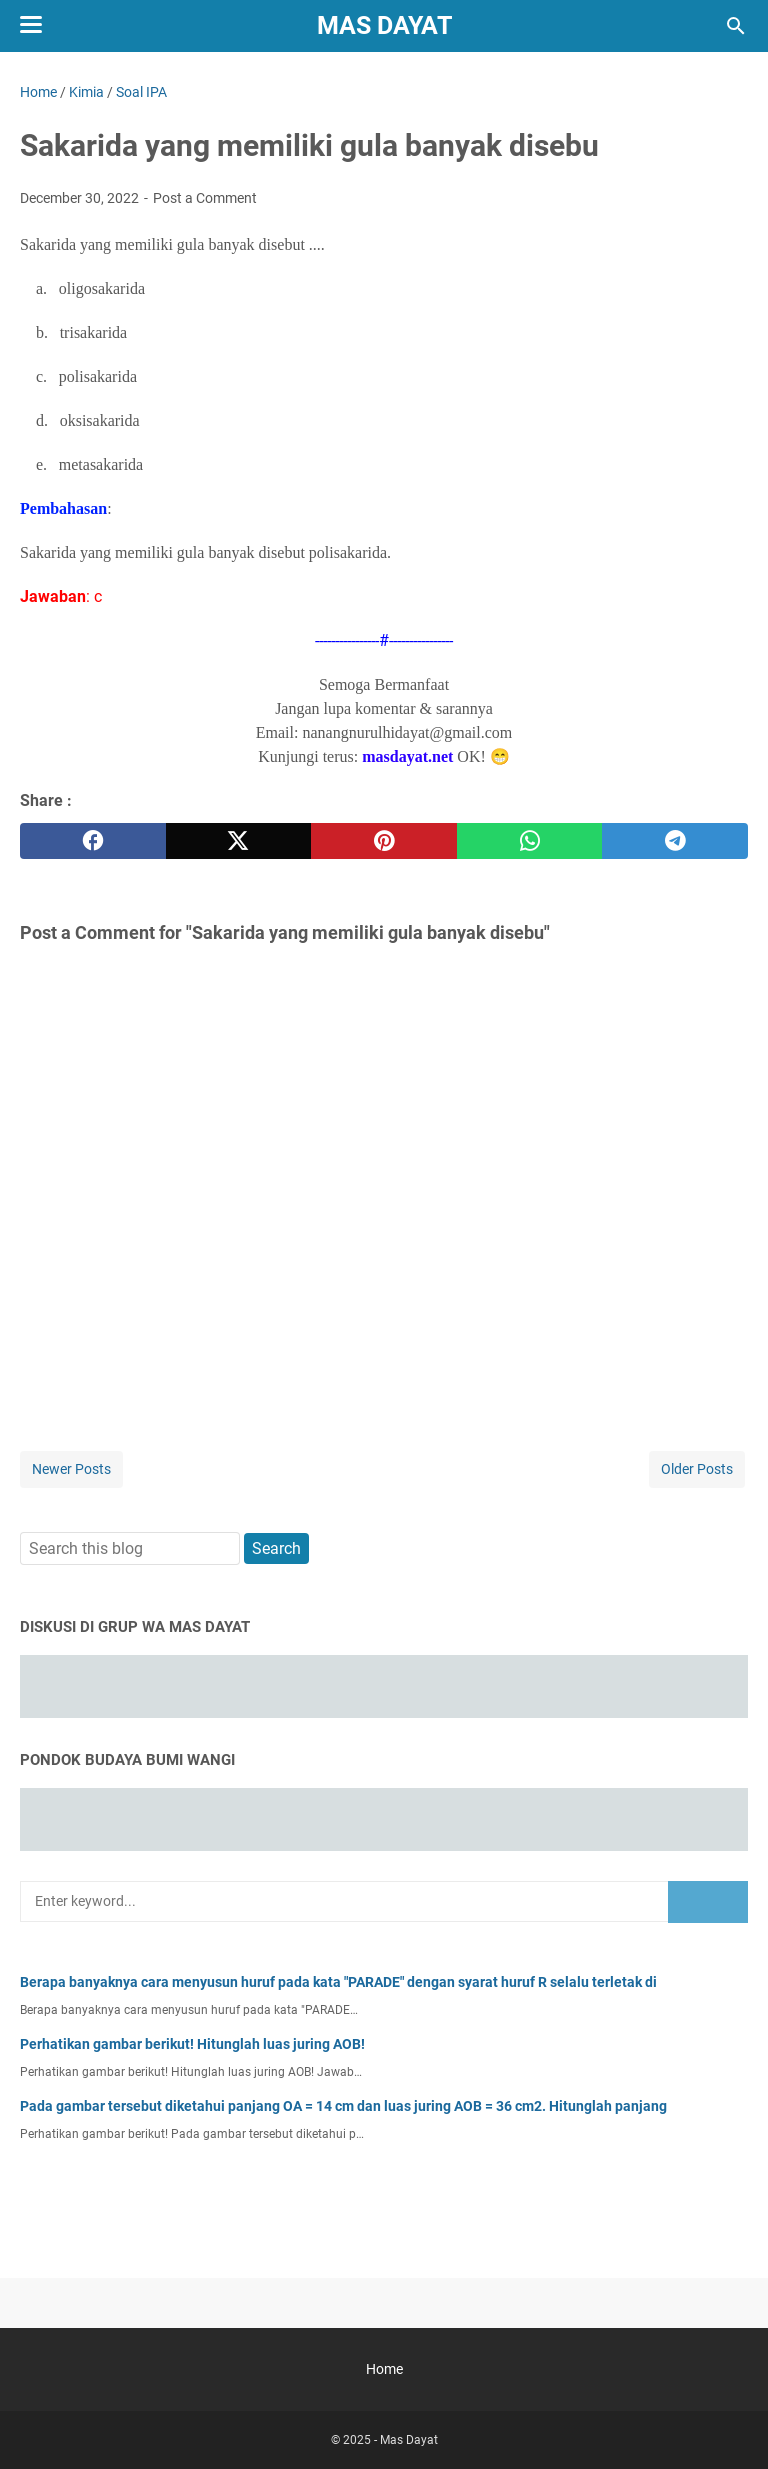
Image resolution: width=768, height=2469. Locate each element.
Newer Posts (71, 1469)
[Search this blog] (736, 26)
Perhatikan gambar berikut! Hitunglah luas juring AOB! (192, 2044)
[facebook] (93, 841)
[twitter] (239, 841)
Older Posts (697, 1469)
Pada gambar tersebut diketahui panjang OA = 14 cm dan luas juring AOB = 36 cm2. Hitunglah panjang (343, 2106)
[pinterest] (384, 841)
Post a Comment (205, 198)
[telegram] (675, 841)
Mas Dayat (384, 25)
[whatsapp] (530, 841)
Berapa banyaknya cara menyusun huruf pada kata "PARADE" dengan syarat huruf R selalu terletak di (338, 1982)
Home (384, 2369)
